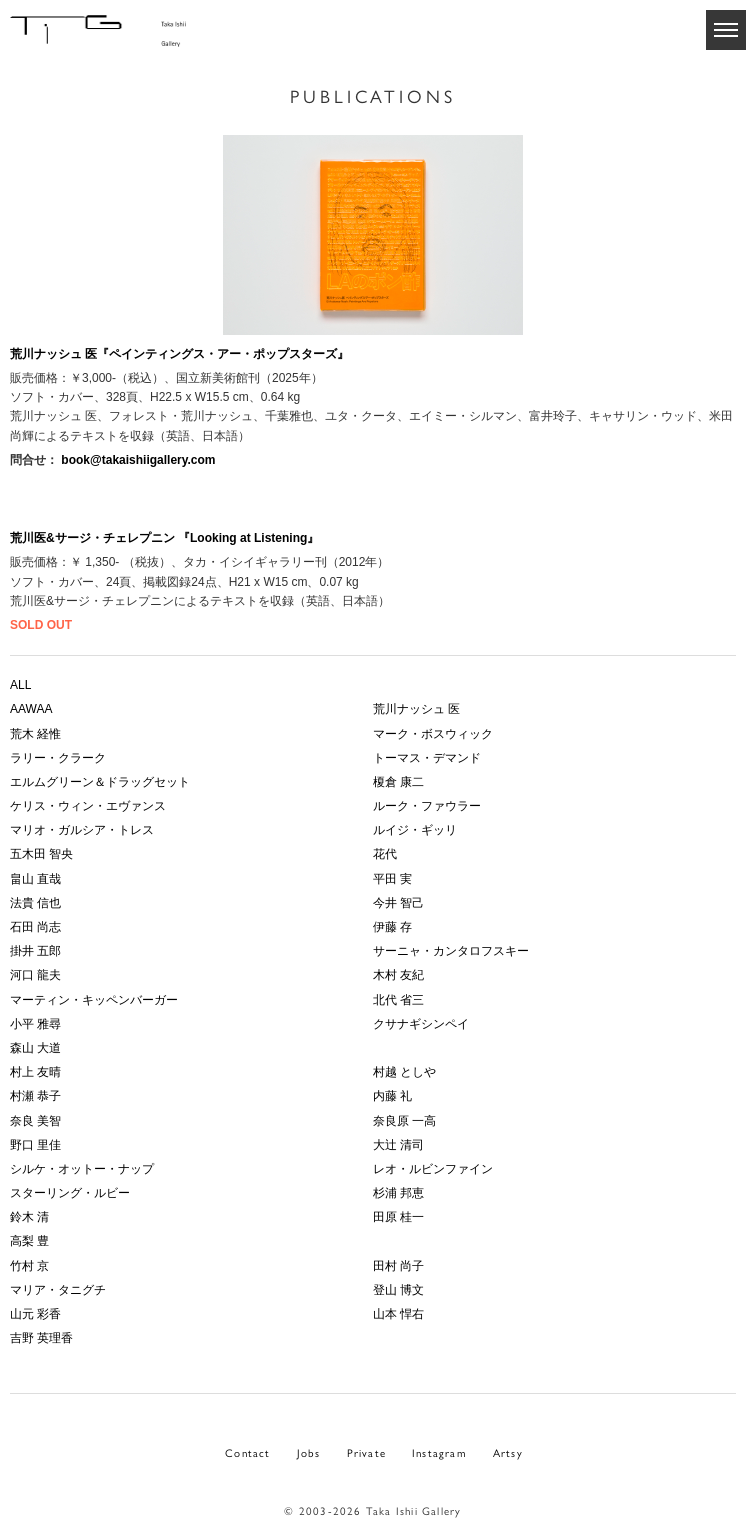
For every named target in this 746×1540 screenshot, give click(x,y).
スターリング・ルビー (70, 1193)
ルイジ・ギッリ (415, 830)
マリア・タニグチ (58, 1290)
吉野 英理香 (41, 1338)
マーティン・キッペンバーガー (94, 1000)
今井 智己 (398, 903)
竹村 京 (29, 1266)
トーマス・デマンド (427, 758)
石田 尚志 (35, 927)
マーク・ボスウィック (433, 734)
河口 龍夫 (35, 975)
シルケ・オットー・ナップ (82, 1169)
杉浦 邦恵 (398, 1193)
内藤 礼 (392, 1096)
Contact (247, 1452)
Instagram (439, 1452)
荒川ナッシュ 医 (416, 709)
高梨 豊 (29, 1241)
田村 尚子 (398, 1266)
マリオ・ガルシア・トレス (82, 830)
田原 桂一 (398, 1217)
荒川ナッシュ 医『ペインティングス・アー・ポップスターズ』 (179, 354)
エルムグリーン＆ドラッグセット (100, 782)
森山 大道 (35, 1048)
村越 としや (404, 1072)
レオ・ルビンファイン (433, 1169)
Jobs (309, 1452)
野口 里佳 (35, 1145)
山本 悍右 (398, 1314)
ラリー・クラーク (58, 758)
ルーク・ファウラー (427, 806)
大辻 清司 (398, 1145)
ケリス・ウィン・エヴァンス (88, 806)
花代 (385, 854)
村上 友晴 (35, 1072)
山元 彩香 (35, 1314)
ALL (20, 685)
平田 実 (392, 879)
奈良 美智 (35, 1121)
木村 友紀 (398, 975)
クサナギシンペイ (421, 1024)
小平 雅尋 (35, 1024)
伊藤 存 (392, 927)
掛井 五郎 (35, 951)
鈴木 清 (29, 1217)
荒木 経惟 (35, 734)
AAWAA (31, 709)
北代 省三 (398, 1000)
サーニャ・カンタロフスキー (451, 951)
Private (366, 1452)
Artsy (508, 1452)
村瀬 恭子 (35, 1096)
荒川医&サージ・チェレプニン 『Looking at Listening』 (164, 538)
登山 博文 (398, 1290)
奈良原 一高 (404, 1121)
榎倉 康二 (398, 782)
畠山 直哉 (35, 879)
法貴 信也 (35, 903)
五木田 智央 (41, 854)
